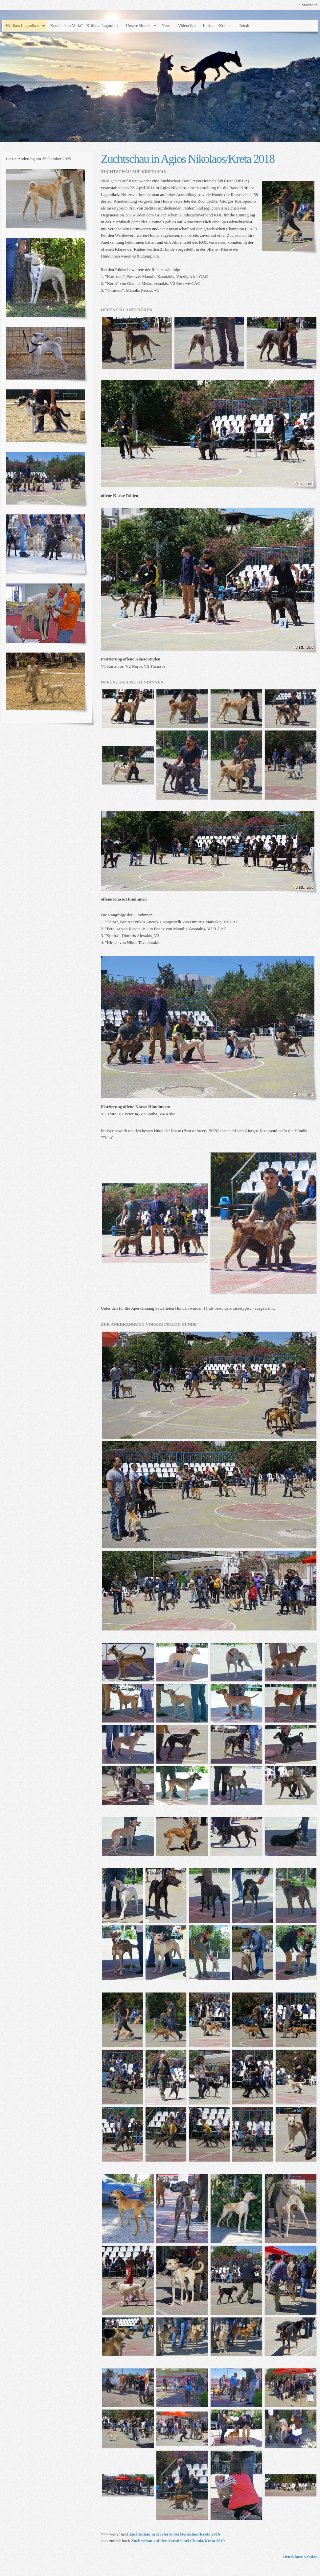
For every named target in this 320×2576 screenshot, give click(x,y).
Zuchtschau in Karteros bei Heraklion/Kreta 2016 (174, 2534)
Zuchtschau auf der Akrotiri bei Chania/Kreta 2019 (178, 2540)
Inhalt (244, 25)
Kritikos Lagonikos (22, 25)
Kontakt (226, 25)
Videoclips (187, 25)
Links (208, 25)
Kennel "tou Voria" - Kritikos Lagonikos (85, 25)
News (166, 25)
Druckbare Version (300, 2556)
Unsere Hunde (138, 25)
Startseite (310, 4)
